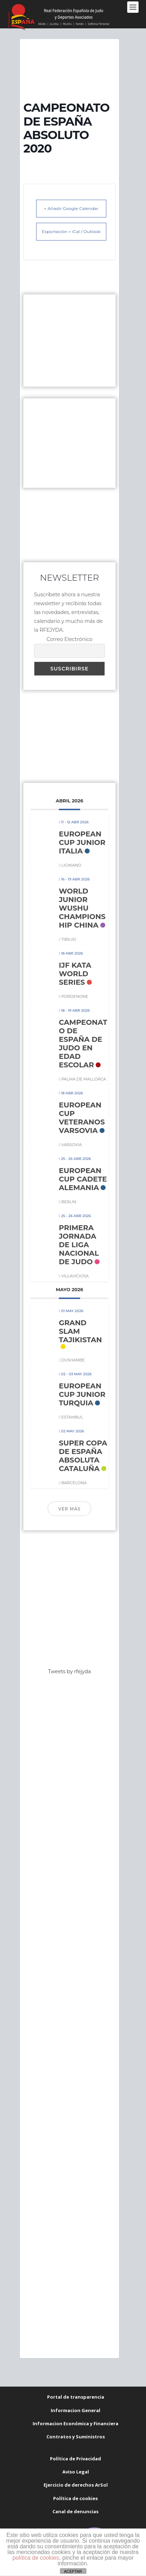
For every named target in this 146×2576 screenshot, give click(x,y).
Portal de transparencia (75, 2397)
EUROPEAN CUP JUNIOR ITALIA (82, 842)
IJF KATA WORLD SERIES (75, 973)
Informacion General (75, 2410)
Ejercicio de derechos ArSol (76, 2485)
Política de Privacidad (75, 2458)
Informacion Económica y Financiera (75, 2423)
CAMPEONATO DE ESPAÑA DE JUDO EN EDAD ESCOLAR (83, 1043)
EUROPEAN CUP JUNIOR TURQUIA (82, 1394)
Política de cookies (75, 2498)
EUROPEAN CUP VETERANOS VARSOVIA (82, 1118)
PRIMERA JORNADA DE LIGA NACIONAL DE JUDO (79, 1244)
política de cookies (35, 2558)
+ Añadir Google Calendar (71, 208)
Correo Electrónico (69, 639)
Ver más (69, 1508)
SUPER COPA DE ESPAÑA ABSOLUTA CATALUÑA (83, 1456)
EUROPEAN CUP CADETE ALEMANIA (83, 1179)
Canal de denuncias (75, 2511)
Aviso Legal (75, 2472)
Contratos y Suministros (75, 2436)
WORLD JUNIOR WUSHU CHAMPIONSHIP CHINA (82, 908)
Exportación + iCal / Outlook (71, 231)
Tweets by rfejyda (69, 1671)
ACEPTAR (73, 2571)
